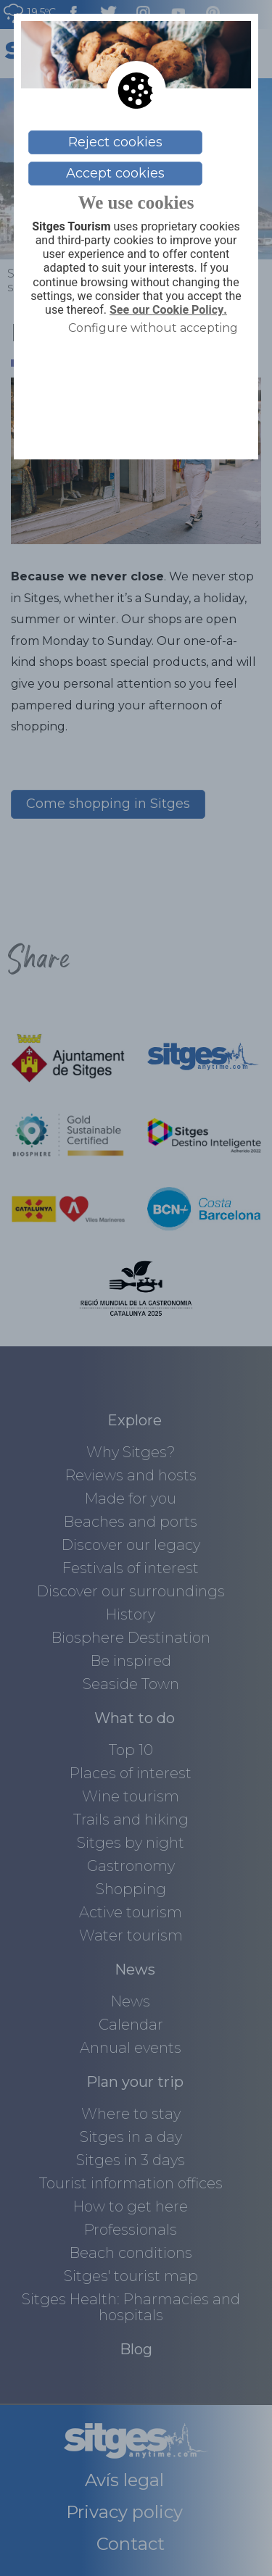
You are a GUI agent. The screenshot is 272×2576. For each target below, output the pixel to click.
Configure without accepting (153, 328)
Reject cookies (115, 142)
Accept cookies (115, 173)
